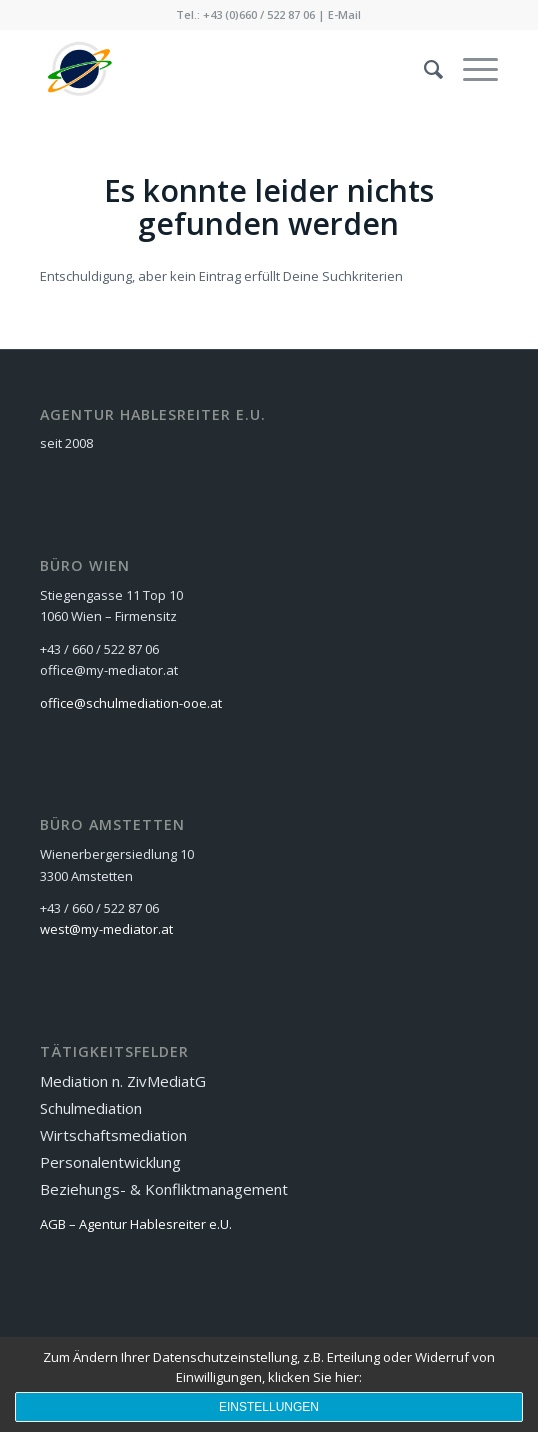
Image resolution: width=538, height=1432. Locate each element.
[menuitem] (423, 69)
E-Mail (344, 14)
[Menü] (470, 69)
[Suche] (423, 69)
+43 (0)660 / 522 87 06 (259, 14)
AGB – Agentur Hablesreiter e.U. (136, 1224)
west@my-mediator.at (106, 929)
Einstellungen (269, 1407)
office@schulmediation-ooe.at (131, 703)
